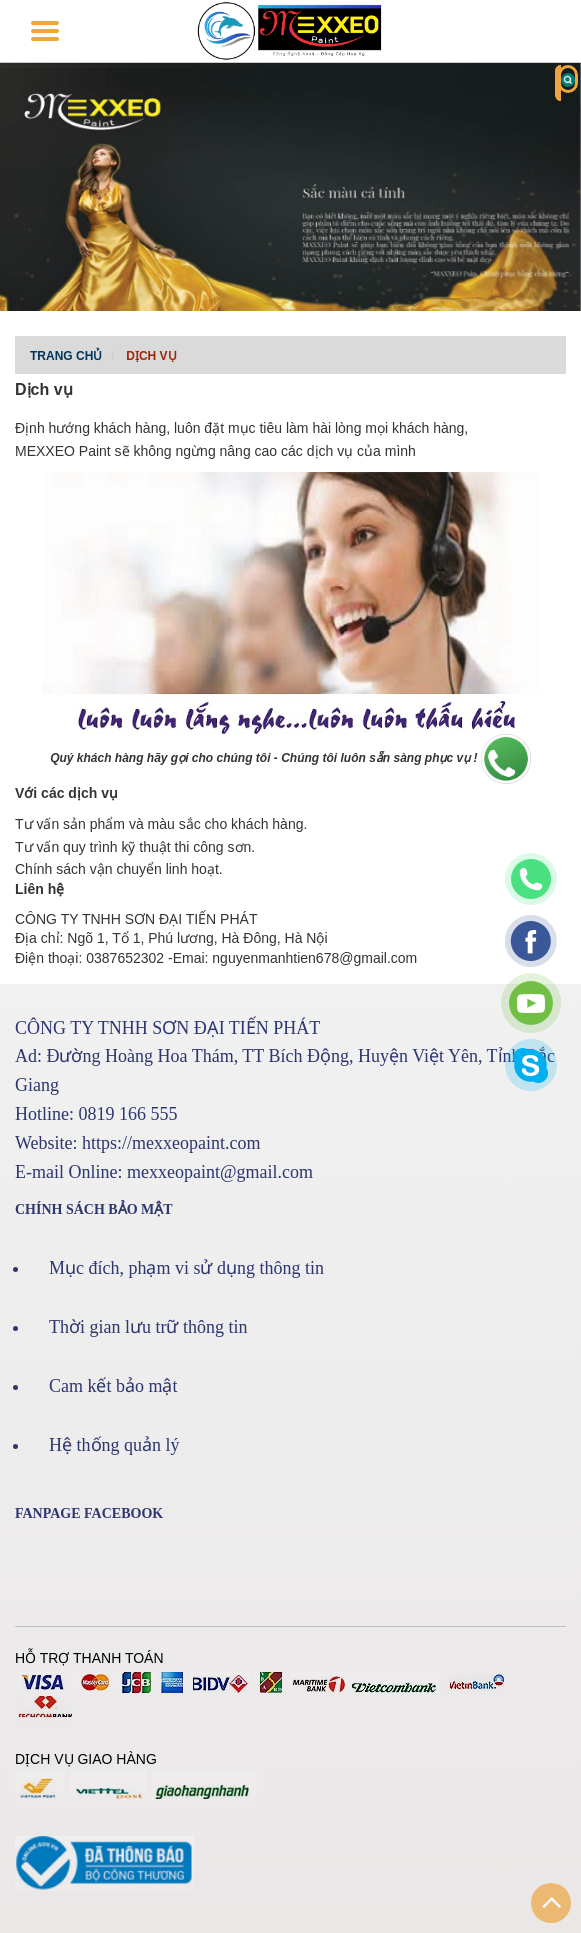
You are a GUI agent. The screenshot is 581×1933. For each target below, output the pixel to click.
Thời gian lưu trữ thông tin (148, 1327)
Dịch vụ (151, 356)
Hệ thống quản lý (114, 1445)
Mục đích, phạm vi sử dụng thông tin (186, 1268)
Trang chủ (66, 356)
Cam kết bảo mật (113, 1386)
